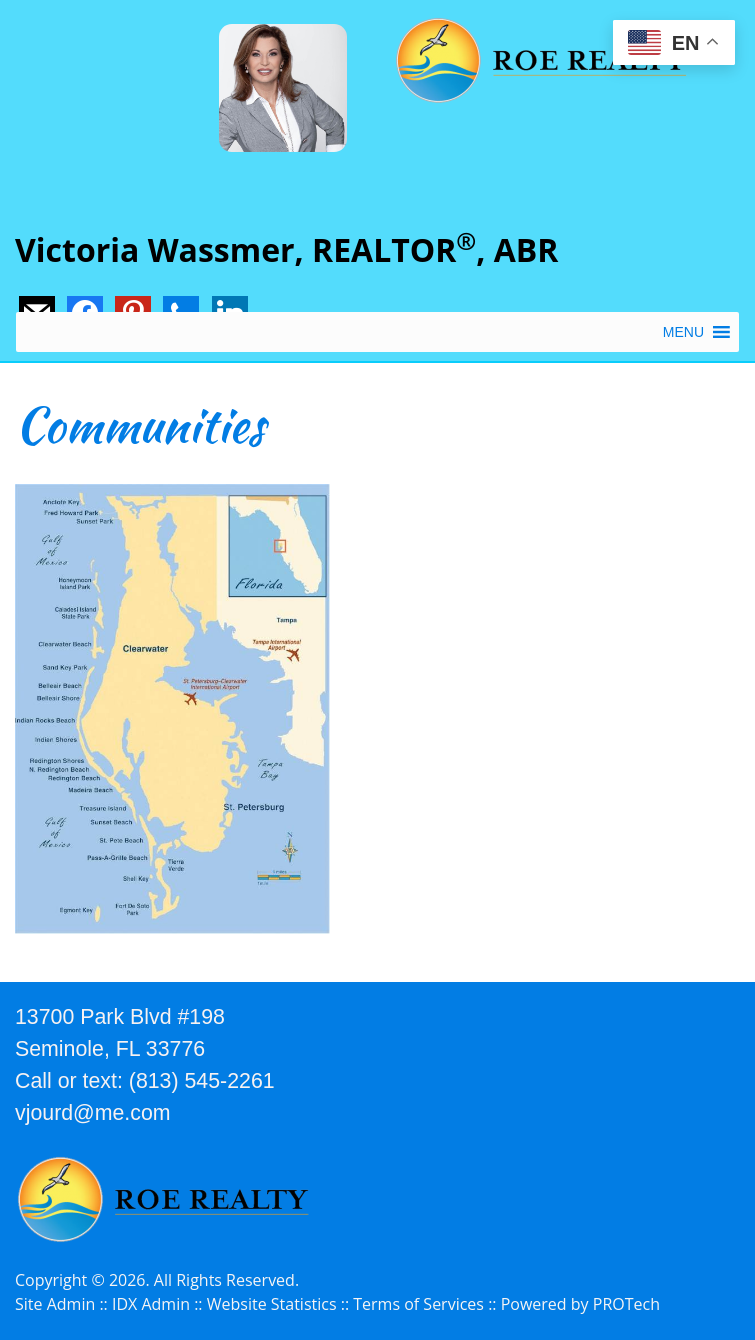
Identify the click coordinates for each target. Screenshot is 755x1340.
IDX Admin (151, 1304)
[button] (683, 332)
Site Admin (55, 1304)
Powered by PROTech (580, 1304)
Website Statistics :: (280, 1304)
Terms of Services (418, 1304)
